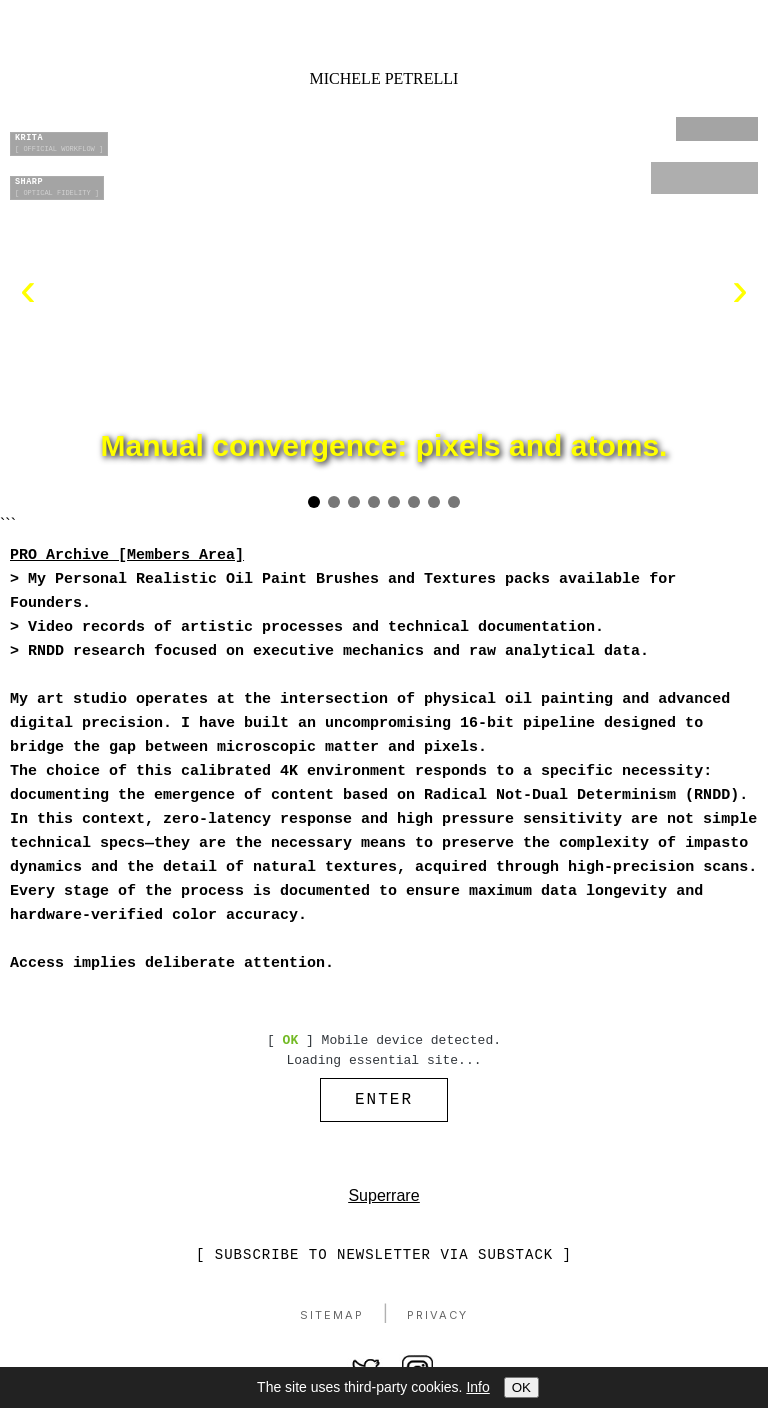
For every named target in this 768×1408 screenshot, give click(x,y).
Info (477, 1387)
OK (521, 1387)
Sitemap (332, 1320)
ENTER (384, 1102)
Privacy (437, 1320)
